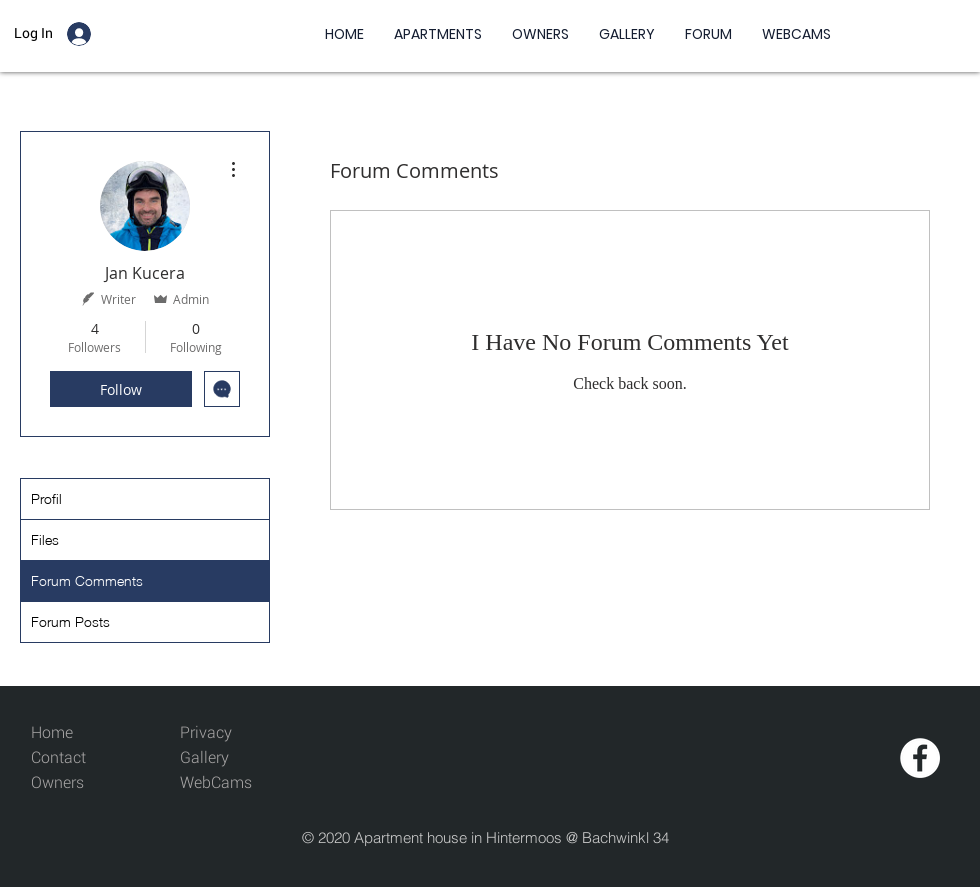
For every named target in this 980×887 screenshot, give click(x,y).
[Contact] (76, 758)
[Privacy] (206, 733)
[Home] (76, 733)
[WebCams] (225, 783)
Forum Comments (87, 580)
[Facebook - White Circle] (920, 758)
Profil (46, 498)
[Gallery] (225, 758)
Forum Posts (70, 621)
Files (45, 539)
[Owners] (76, 783)
